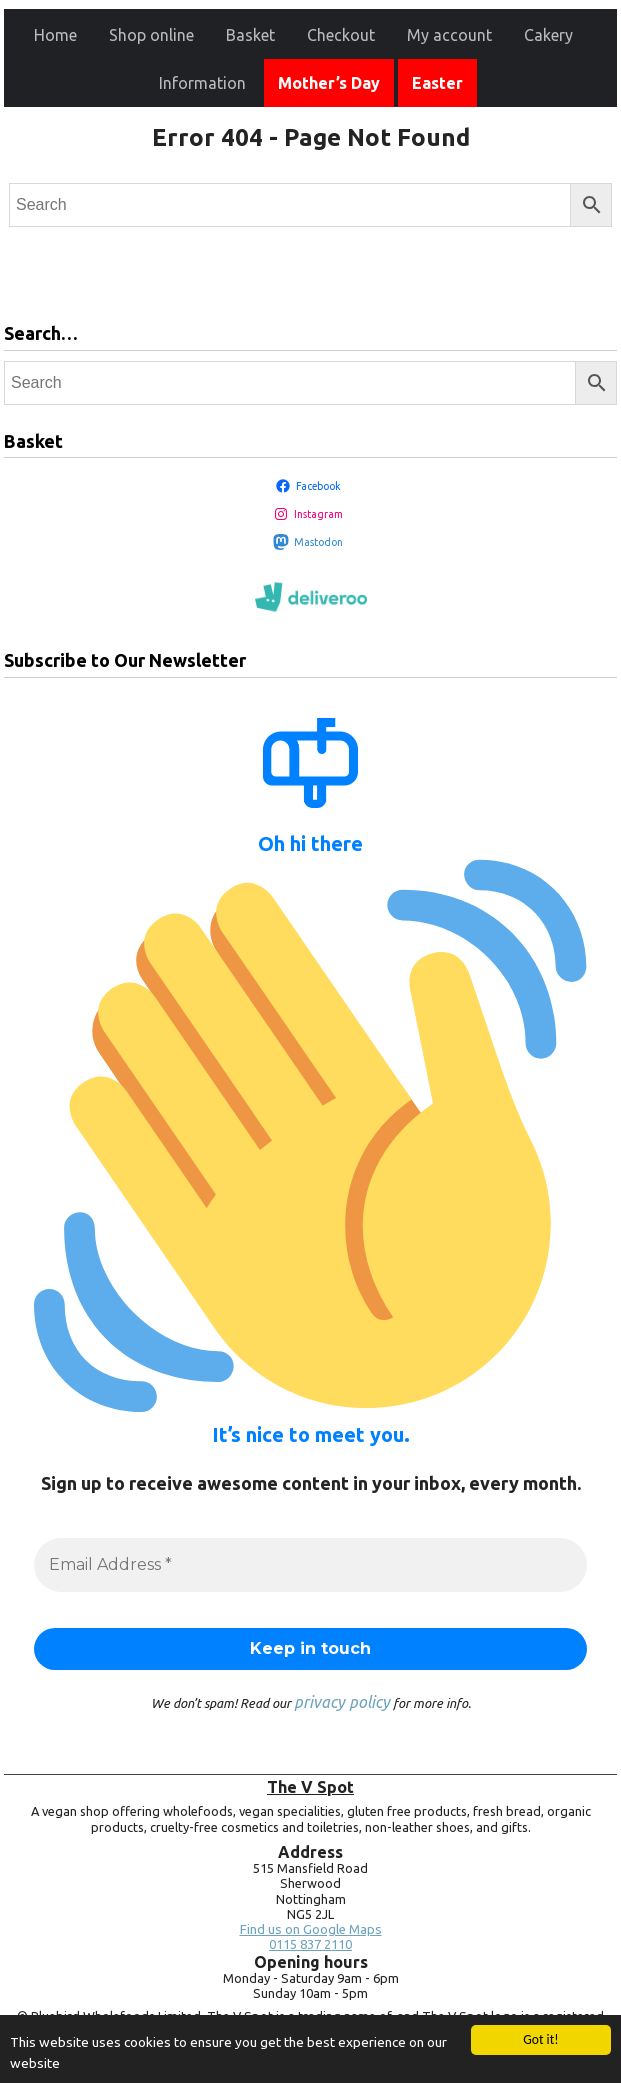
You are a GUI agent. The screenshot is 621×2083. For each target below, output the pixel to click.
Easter (437, 83)
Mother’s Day (329, 83)
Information (202, 83)
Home (55, 35)
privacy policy (342, 1702)
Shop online (151, 35)
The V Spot (310, 1787)
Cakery (548, 35)
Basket (250, 35)
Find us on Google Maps (311, 1929)
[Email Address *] (310, 1565)
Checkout (341, 35)
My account (449, 35)
